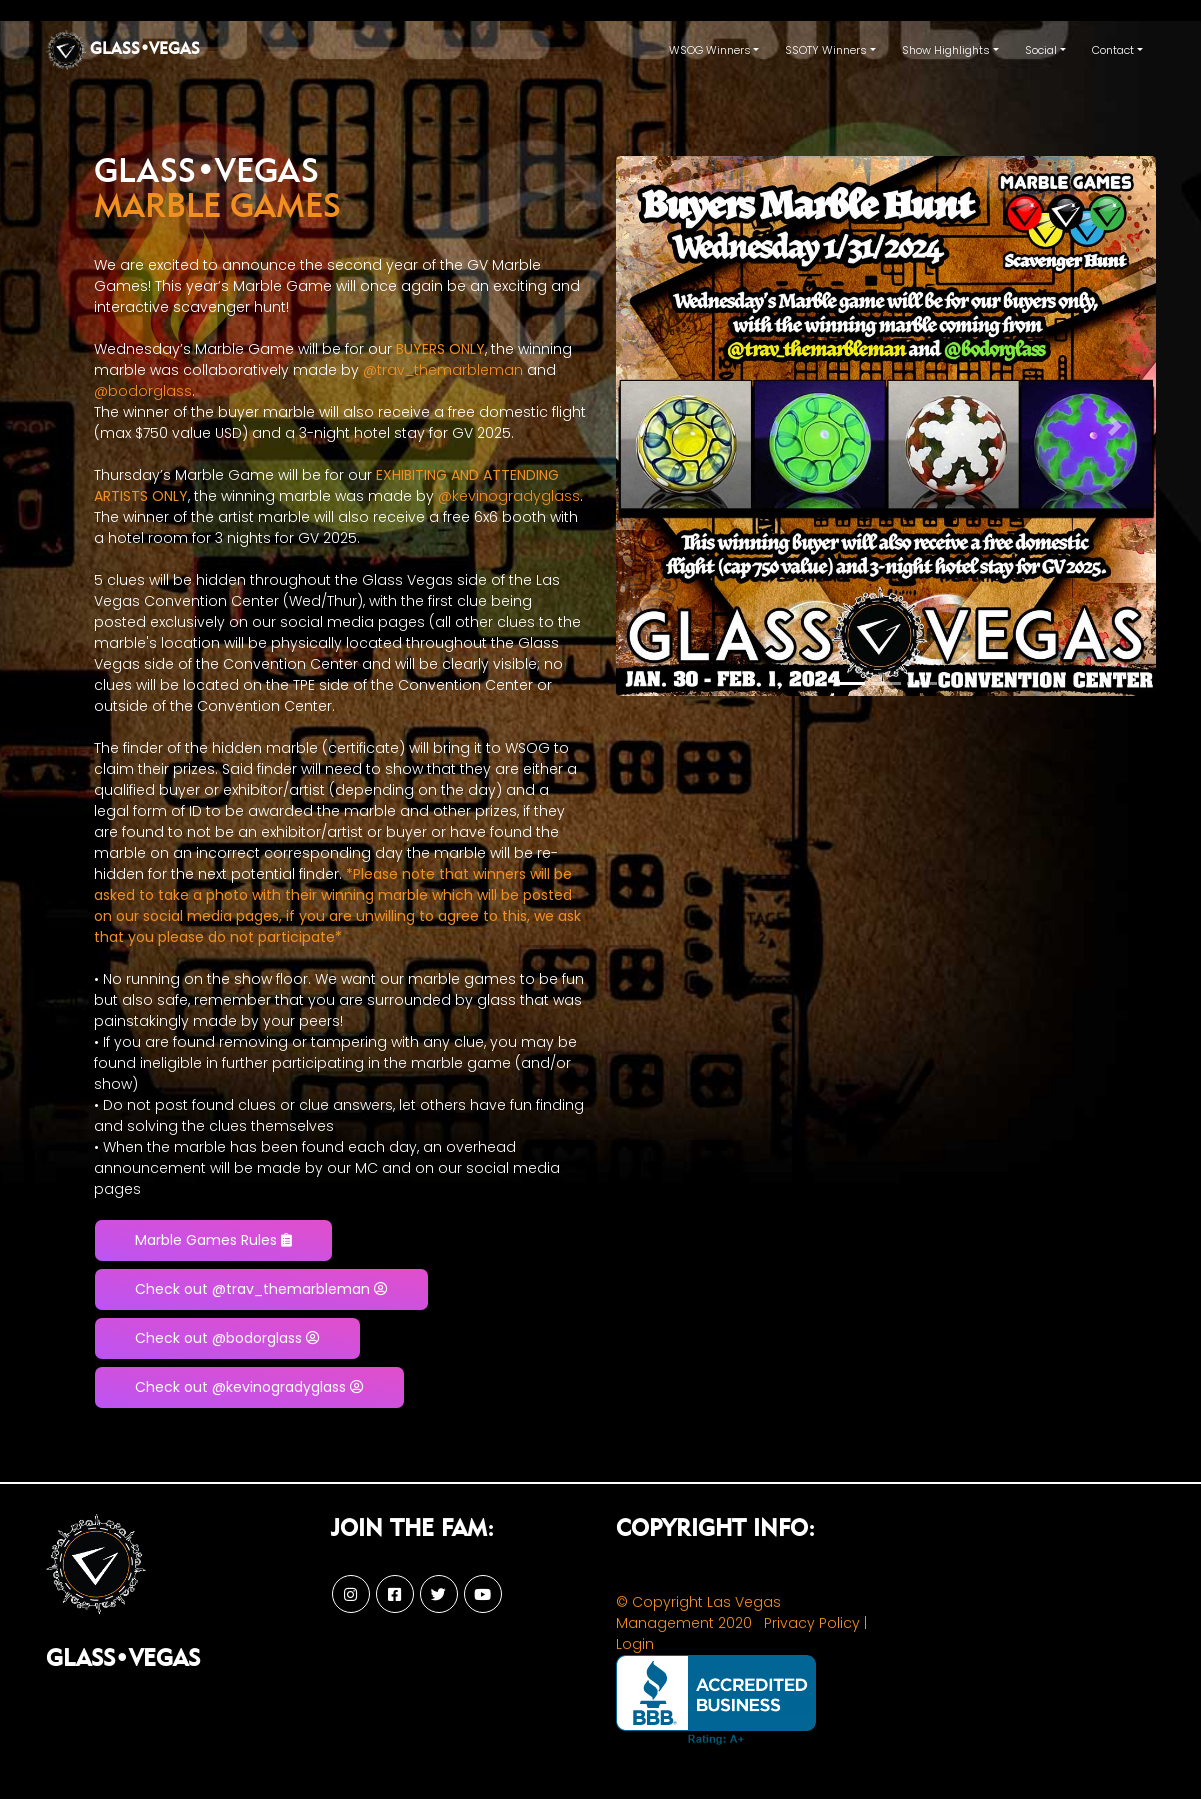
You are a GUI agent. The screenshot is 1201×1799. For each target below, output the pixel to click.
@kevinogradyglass (509, 496)
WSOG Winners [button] (710, 50)
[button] (656, 426)
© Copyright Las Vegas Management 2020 (698, 1612)
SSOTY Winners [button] (826, 50)
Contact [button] (1113, 50)
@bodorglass (143, 391)
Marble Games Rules (213, 1240)
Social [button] (1041, 50)
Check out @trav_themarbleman (261, 1289)
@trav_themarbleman (443, 370)
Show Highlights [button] (946, 50)
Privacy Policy (812, 1623)
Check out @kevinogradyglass (249, 1387)
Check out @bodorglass (227, 1338)
